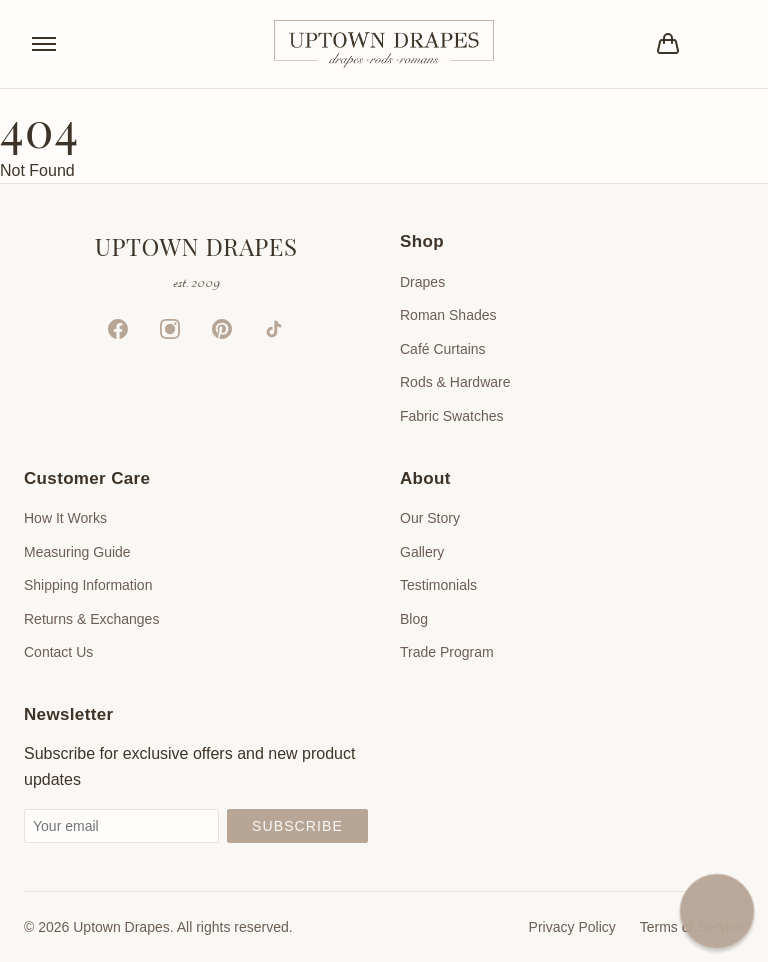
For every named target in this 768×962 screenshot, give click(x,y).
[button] (717, 911)
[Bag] (668, 44)
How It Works (65, 518)
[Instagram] (170, 329)
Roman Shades (448, 315)
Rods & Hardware (455, 382)
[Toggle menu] (44, 44)
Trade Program (447, 652)
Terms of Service (692, 927)
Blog (414, 619)
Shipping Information (88, 585)
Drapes (422, 282)
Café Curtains (443, 349)
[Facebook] (118, 329)
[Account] (724, 44)
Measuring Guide (77, 552)
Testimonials (438, 585)
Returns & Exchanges (91, 619)
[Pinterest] (222, 329)
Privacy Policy (572, 927)
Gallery (422, 552)
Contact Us (58, 652)
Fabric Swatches (451, 416)
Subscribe (297, 826)
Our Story (430, 518)
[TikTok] (274, 329)
